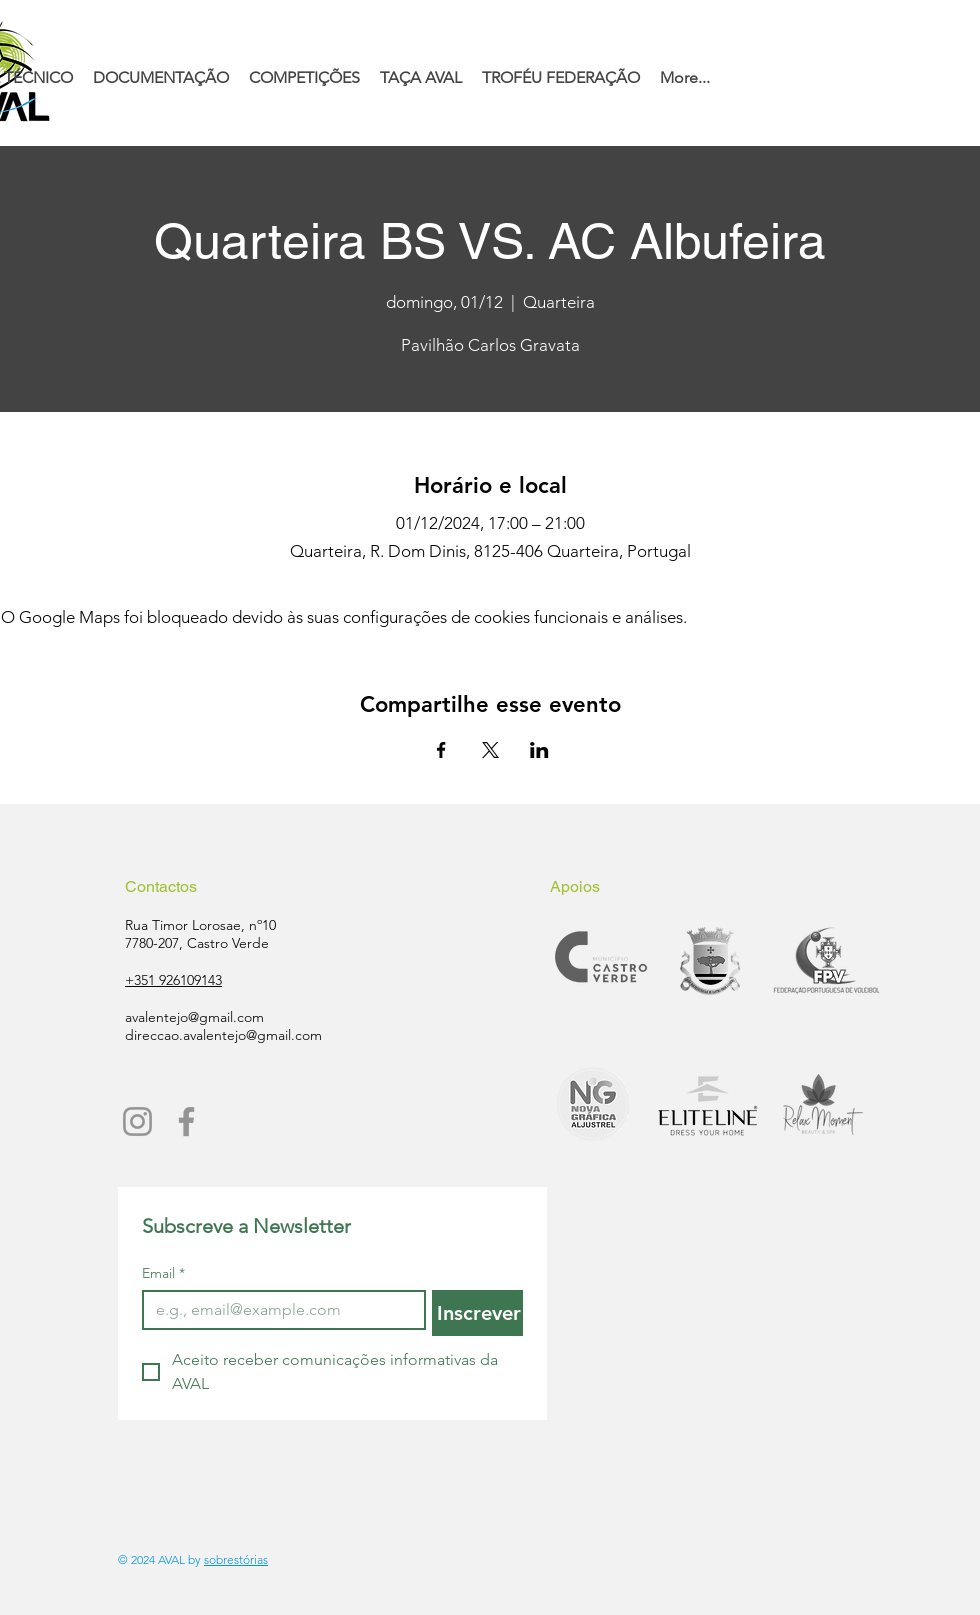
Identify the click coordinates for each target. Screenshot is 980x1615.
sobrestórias (236, 1559)
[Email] (278, 1310)
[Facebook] (186, 1121)
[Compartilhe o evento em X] (490, 750)
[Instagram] (137, 1121)
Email (163, 1273)
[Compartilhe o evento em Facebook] (441, 750)
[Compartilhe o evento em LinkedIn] (539, 750)
